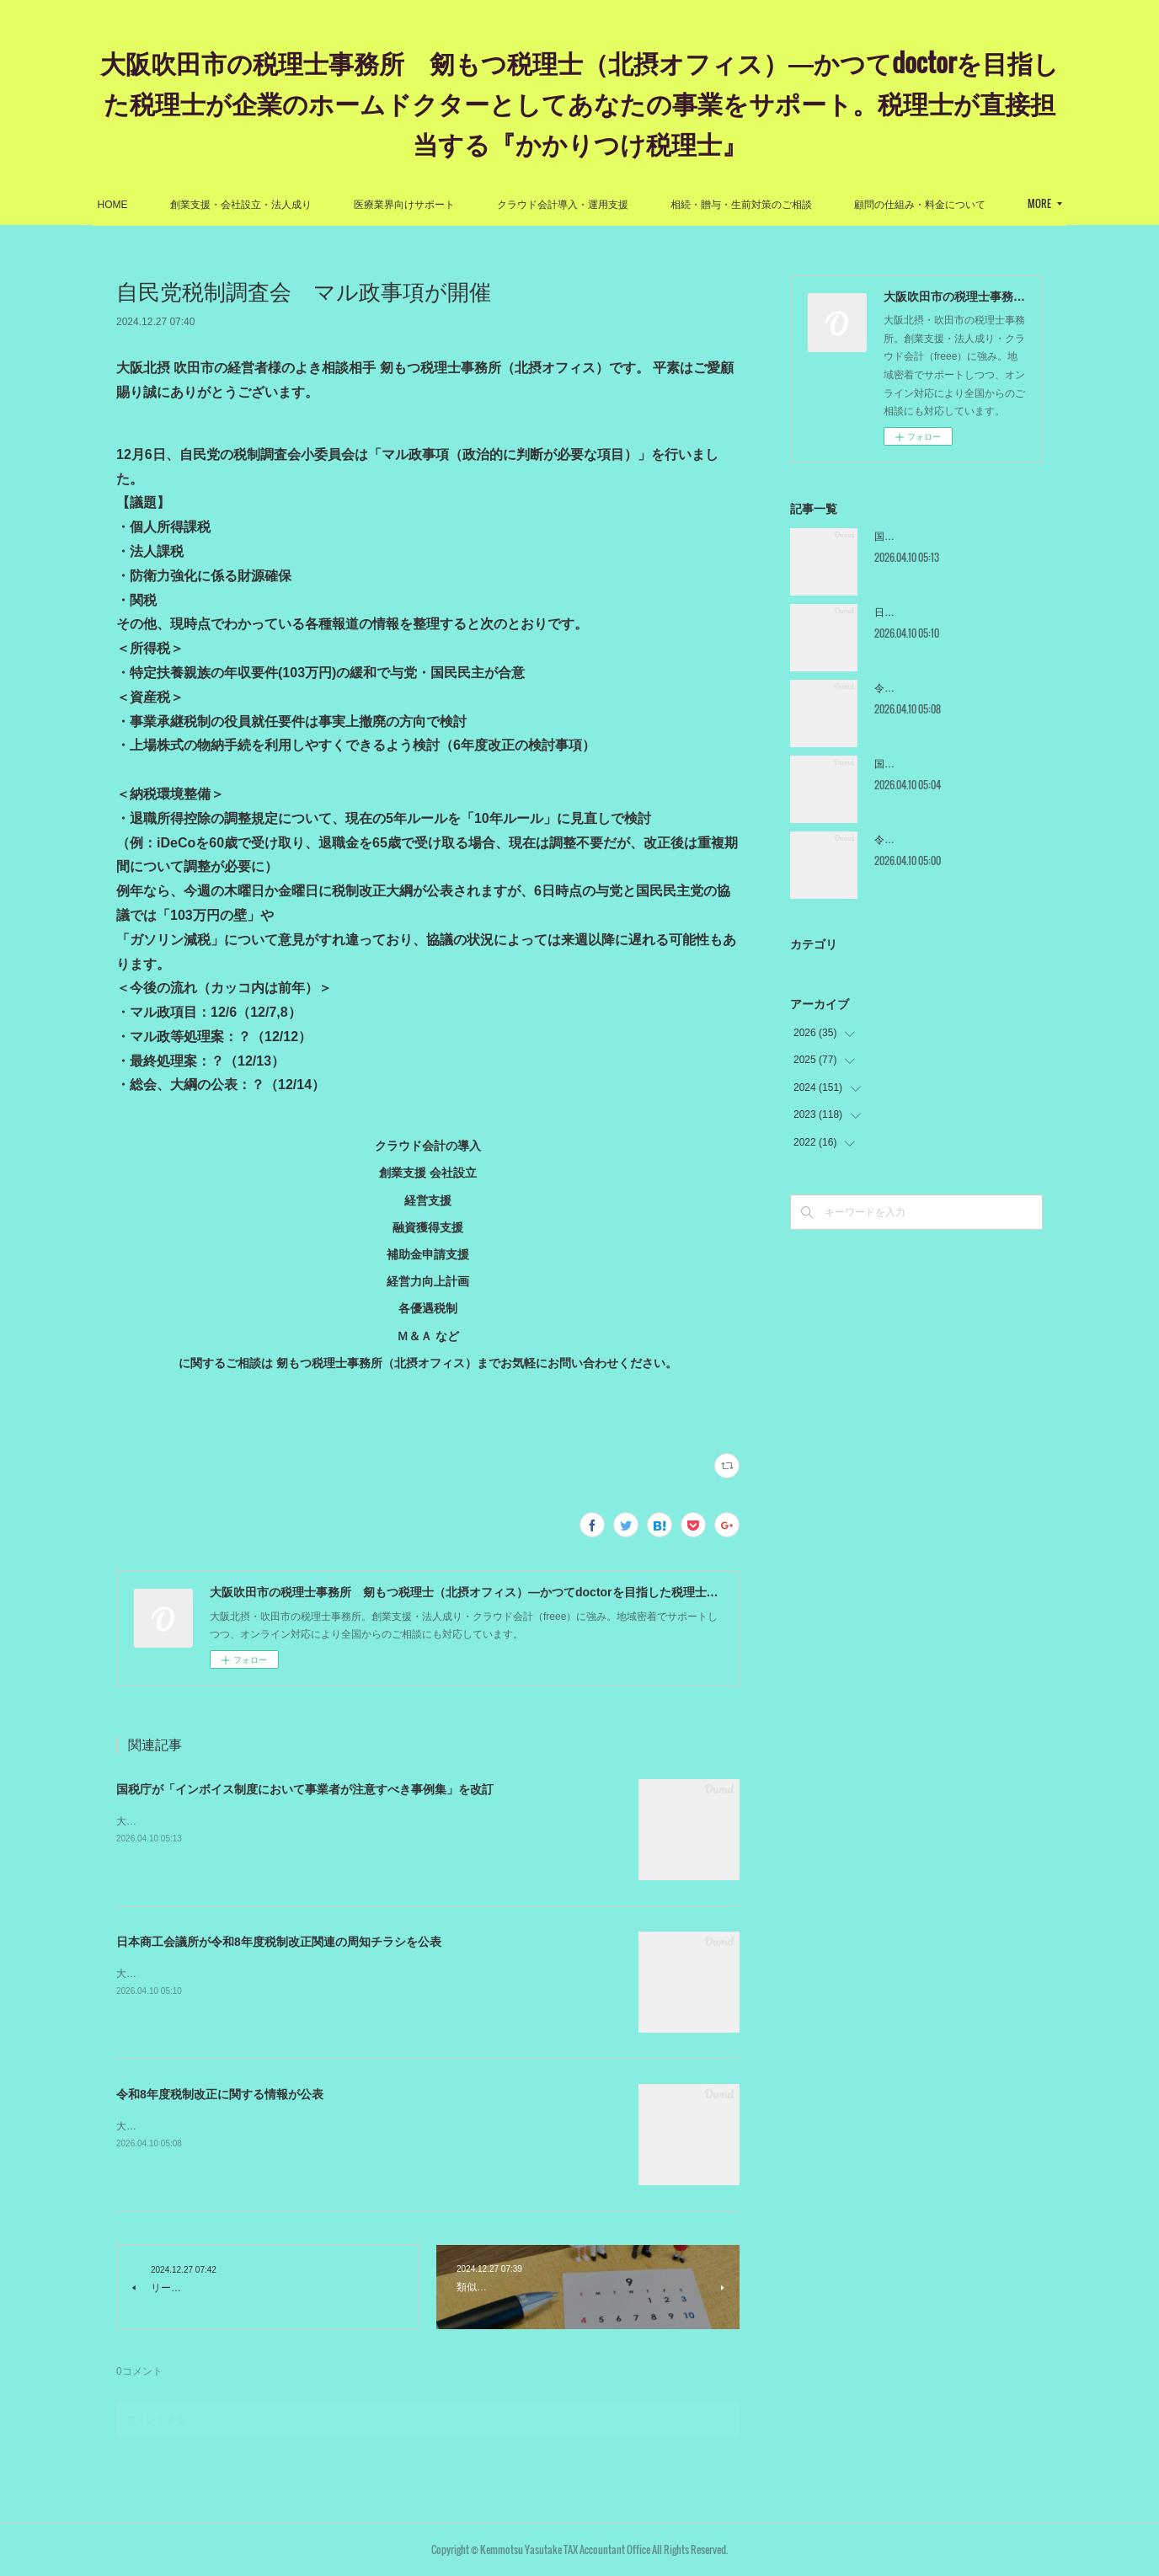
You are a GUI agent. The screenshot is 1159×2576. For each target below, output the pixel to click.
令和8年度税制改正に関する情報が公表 (219, 2094)
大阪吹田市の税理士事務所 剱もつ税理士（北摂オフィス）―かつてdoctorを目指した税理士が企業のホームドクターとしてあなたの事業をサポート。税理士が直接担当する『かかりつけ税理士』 (579, 102)
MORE (952, 203)
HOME (199, 205)
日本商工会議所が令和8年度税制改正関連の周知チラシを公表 (278, 1941)
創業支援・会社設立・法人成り (327, 205)
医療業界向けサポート (491, 205)
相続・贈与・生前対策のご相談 (828, 205)
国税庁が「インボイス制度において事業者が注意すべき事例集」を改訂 (305, 1789)
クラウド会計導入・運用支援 (649, 205)
